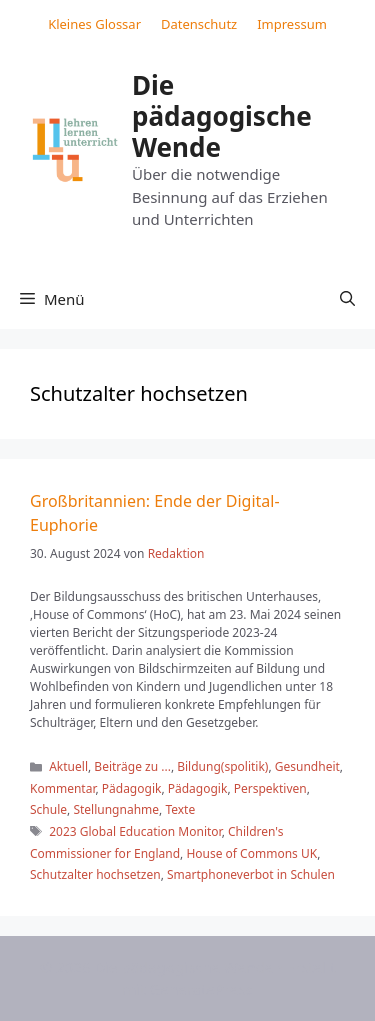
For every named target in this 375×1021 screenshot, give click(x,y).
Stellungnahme (116, 809)
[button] (347, 299)
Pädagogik (132, 788)
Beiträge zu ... (132, 766)
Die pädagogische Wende (222, 116)
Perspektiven (270, 788)
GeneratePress (201, 989)
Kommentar (62, 788)
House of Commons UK (251, 853)
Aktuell (68, 766)
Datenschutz (199, 24)
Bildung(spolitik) (222, 766)
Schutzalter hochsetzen (95, 874)
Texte (180, 809)
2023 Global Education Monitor (135, 831)
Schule (48, 809)
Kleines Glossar (94, 24)
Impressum (292, 24)
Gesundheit (307, 766)
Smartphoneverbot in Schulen (251, 874)
